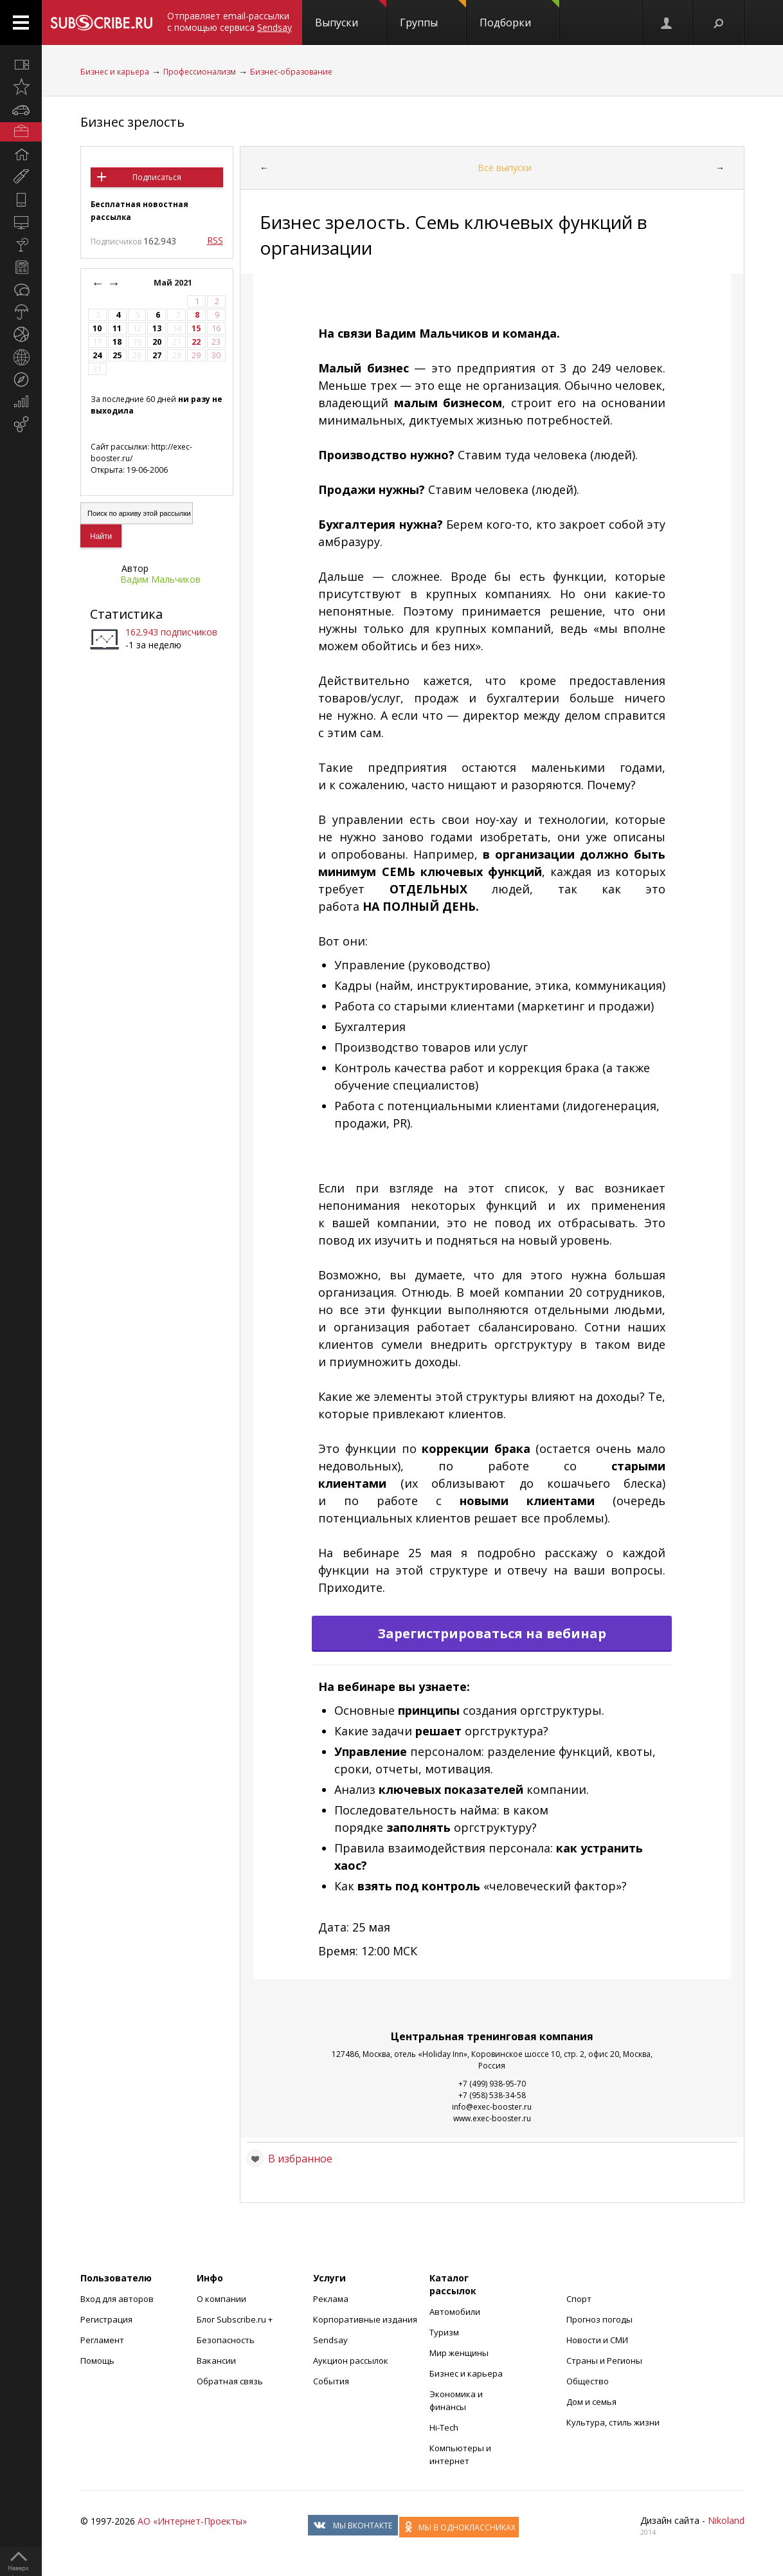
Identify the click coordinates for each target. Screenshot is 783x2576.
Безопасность (226, 2340)
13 (156, 328)
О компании (221, 2299)
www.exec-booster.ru (492, 2118)
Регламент (102, 2340)
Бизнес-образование (291, 71)
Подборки (519, 15)
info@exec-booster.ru (492, 2106)
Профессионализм (199, 71)
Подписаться (156, 177)
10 (97, 328)
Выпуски (350, 15)
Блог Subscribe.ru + (235, 2319)
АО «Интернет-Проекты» (192, 2521)
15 (196, 328)
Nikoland (726, 2520)
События (331, 2381)
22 (196, 341)
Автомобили (454, 2311)
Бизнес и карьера (114, 71)
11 (117, 328)
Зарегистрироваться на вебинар (491, 1633)
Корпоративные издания (365, 2319)
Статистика (126, 614)
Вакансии (216, 2360)
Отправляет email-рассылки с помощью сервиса (229, 21)
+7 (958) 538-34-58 (492, 2095)
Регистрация (106, 2319)
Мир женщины (459, 2353)
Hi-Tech (443, 2427)
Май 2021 (174, 282)
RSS (215, 240)
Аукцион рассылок (350, 2360)
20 (156, 341)
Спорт (578, 2299)
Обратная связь (230, 2381)
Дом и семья (591, 2401)
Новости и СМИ (597, 2340)
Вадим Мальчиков (160, 579)
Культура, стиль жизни (613, 2422)
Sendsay (330, 2340)
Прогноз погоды (599, 2319)
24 (97, 355)
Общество (587, 2381)
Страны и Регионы (604, 2360)
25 (117, 355)
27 (156, 355)
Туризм (444, 2332)
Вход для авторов (117, 2299)
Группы (433, 15)
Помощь (97, 2360)
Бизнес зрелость (132, 122)
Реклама (330, 2299)
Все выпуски (505, 167)
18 (117, 341)
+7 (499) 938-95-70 (492, 2083)
